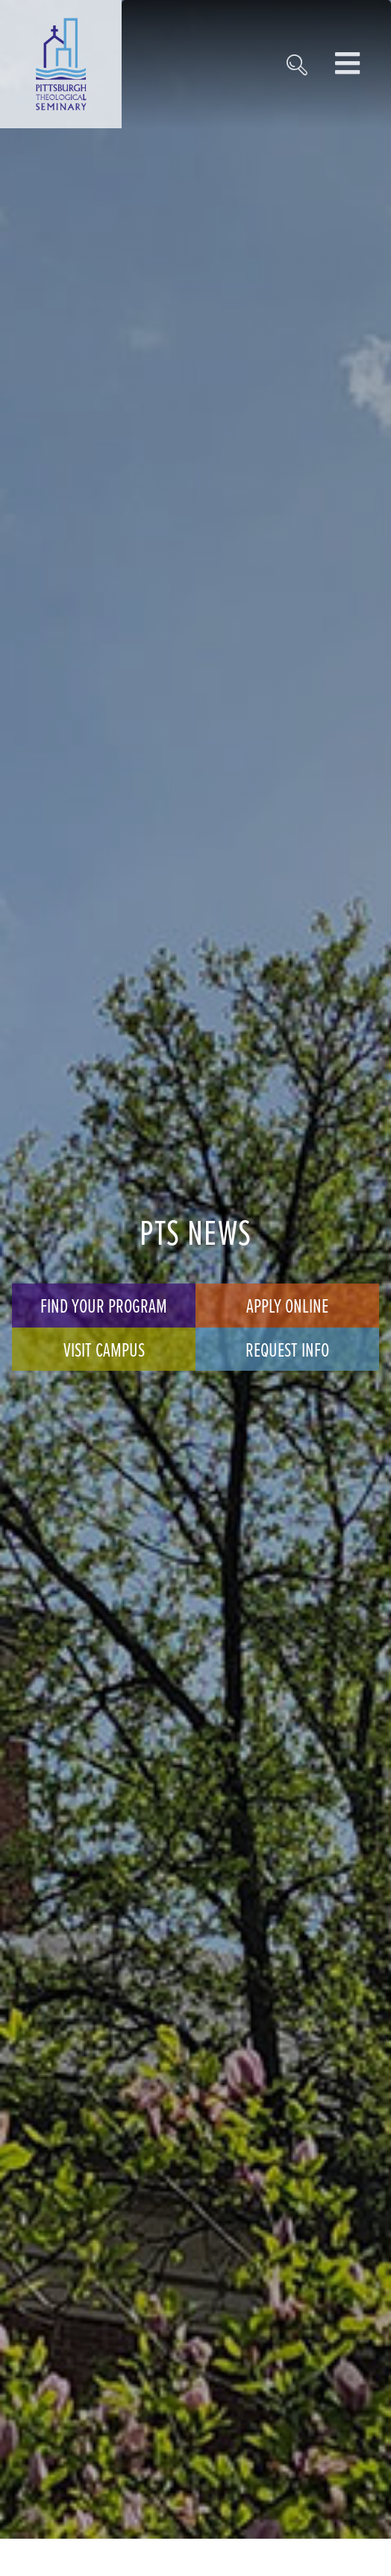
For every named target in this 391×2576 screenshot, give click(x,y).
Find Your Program (103, 1305)
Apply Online (287, 1305)
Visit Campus (104, 1349)
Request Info (287, 1349)
